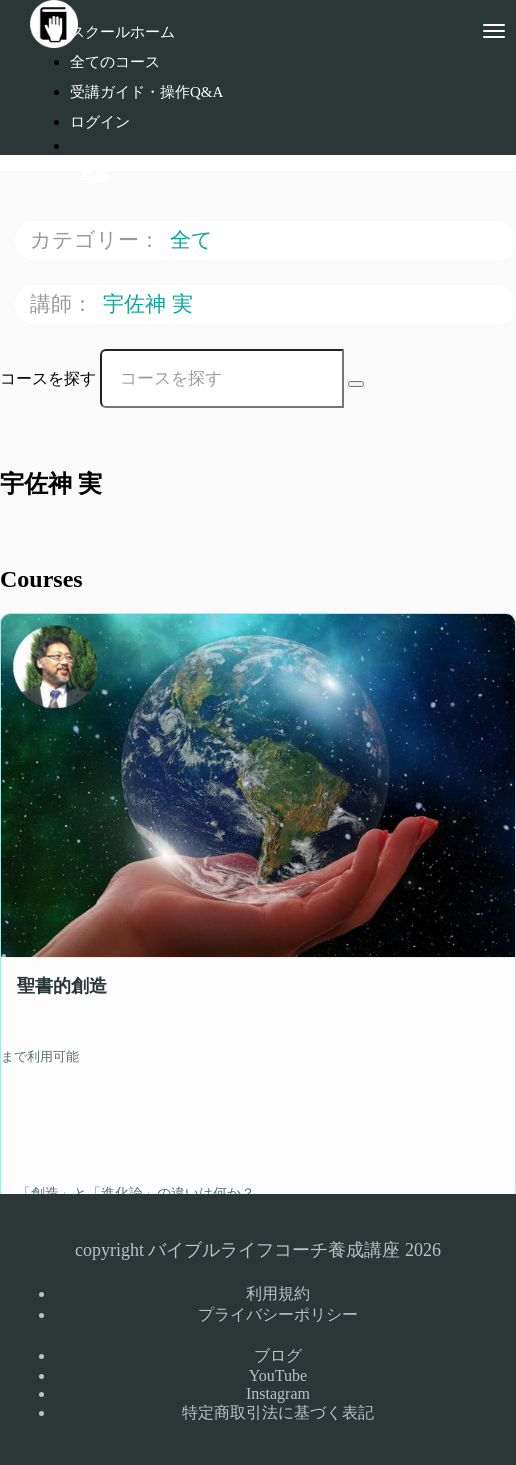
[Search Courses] (356, 384)
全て (194, 239)
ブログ (278, 1355)
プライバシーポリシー (278, 1314)
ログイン (100, 122)
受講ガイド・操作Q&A (146, 92)
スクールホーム (122, 32)
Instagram (278, 1393)
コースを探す (48, 378)
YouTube (278, 1375)
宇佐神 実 (151, 303)
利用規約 (278, 1293)
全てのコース (115, 62)
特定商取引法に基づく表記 (278, 1412)
